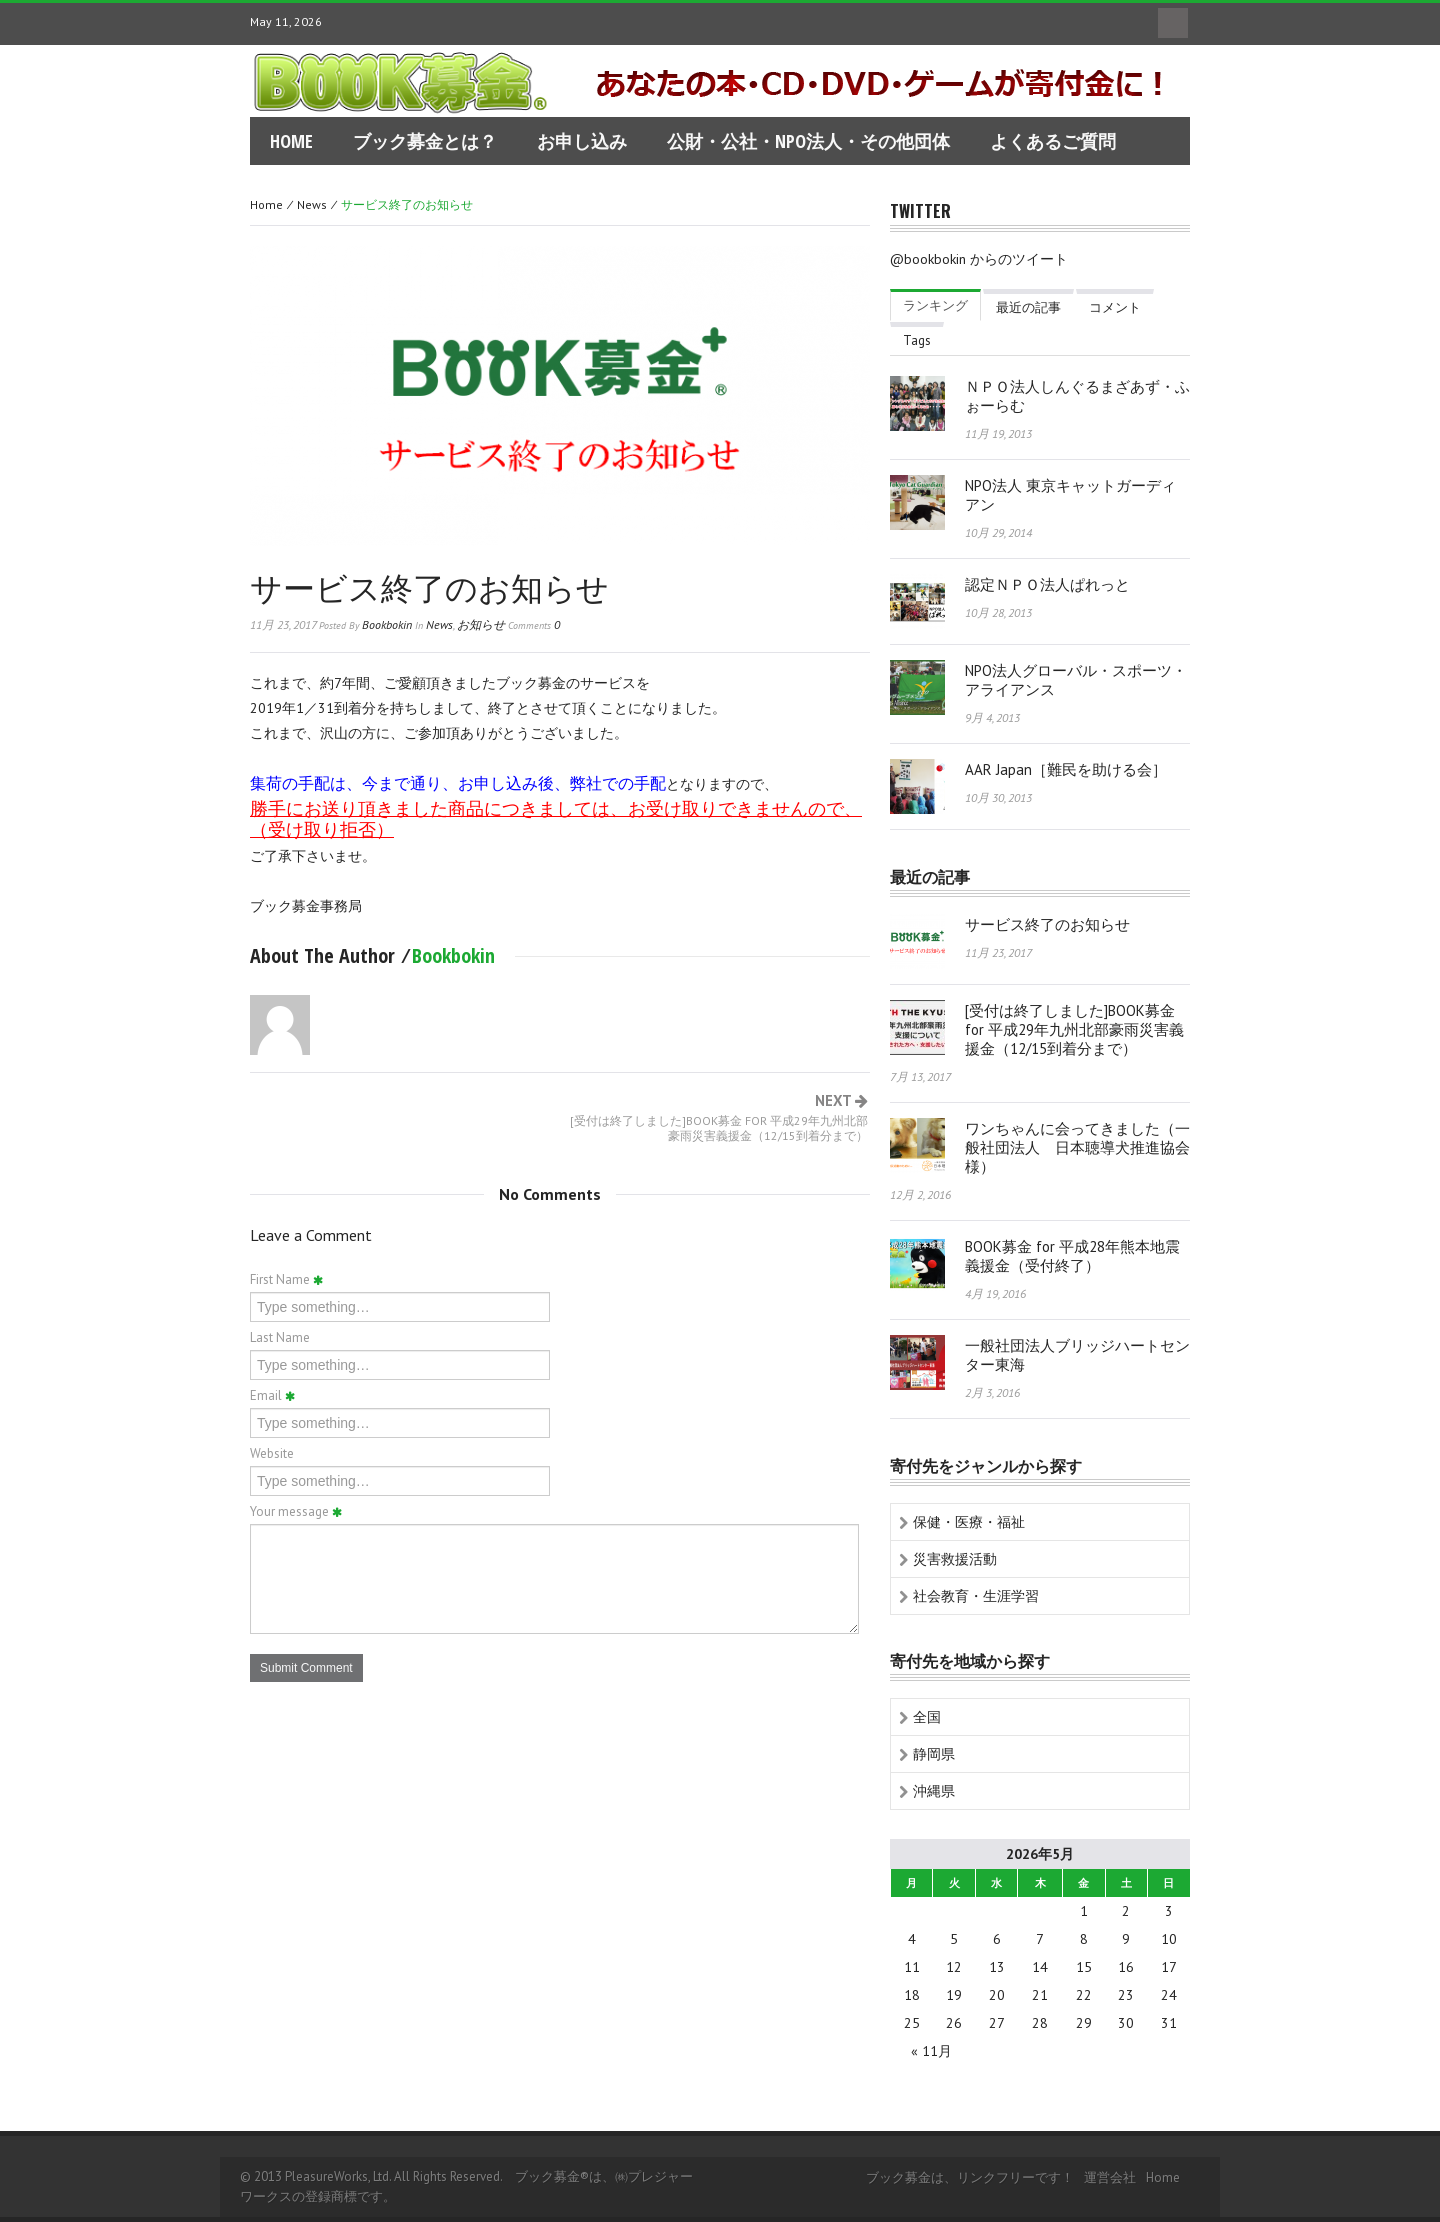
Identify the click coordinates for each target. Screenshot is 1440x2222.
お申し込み (582, 141)
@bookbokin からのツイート (979, 259)
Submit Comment (306, 1668)
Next (714, 1118)
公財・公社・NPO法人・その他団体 (808, 141)
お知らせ (481, 624)
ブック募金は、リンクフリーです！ (970, 2177)
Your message (296, 1511)
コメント (1115, 307)
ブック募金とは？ (425, 141)
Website (272, 1453)
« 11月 (931, 2051)
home (291, 141)
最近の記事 (1028, 307)
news (312, 204)
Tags (917, 340)
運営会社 (1110, 2177)
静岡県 (934, 1754)
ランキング (935, 305)
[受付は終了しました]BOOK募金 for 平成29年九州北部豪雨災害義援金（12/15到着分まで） (1074, 1029)
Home (266, 204)
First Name (286, 1279)
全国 (927, 1717)
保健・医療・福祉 (969, 1522)
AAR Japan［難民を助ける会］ (1066, 769)
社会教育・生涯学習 (976, 1596)
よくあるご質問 (1053, 141)
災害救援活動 (955, 1559)
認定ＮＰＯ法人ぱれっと (1047, 584)
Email (272, 1395)
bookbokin (387, 624)
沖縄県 (934, 1791)
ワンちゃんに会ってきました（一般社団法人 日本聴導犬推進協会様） (1077, 1147)
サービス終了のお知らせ (429, 585)
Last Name (280, 1337)
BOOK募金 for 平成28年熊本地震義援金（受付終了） (1072, 1256)
